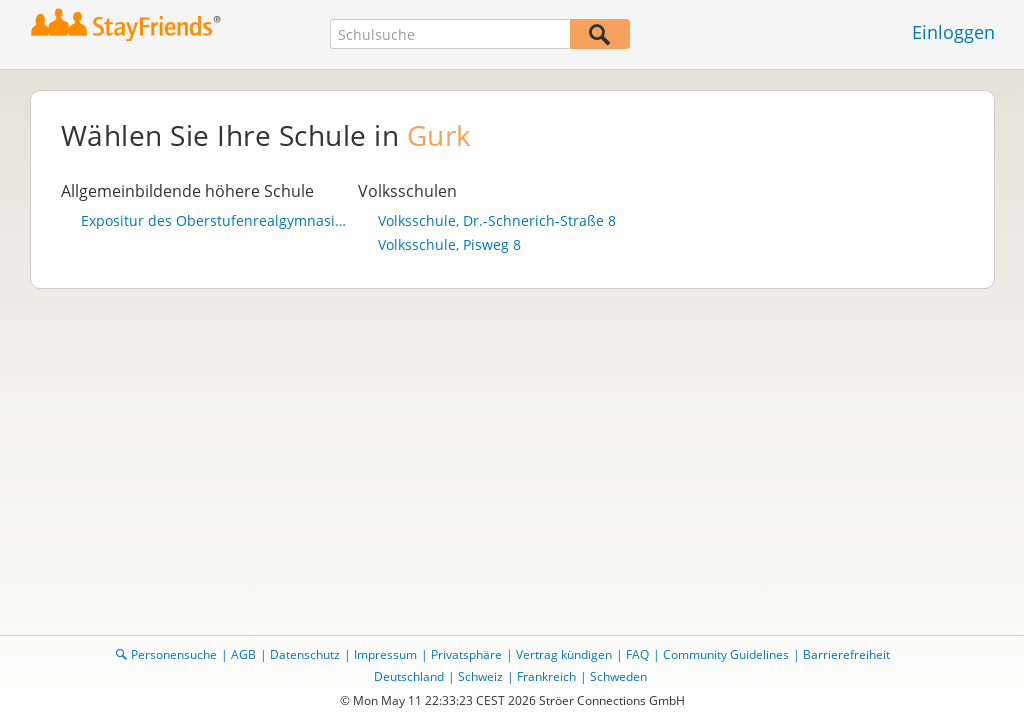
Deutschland (409, 676)
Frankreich (546, 676)
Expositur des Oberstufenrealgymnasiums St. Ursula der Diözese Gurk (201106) (215, 221)
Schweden (618, 676)
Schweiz (480, 676)
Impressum (385, 654)
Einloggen (953, 32)
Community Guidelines (726, 654)
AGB (243, 654)
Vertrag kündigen (564, 654)
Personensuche (174, 654)
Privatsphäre (466, 654)
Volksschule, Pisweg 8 (449, 245)
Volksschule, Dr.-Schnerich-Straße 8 (497, 221)
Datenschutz (305, 654)
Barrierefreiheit (846, 654)
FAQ (637, 654)
